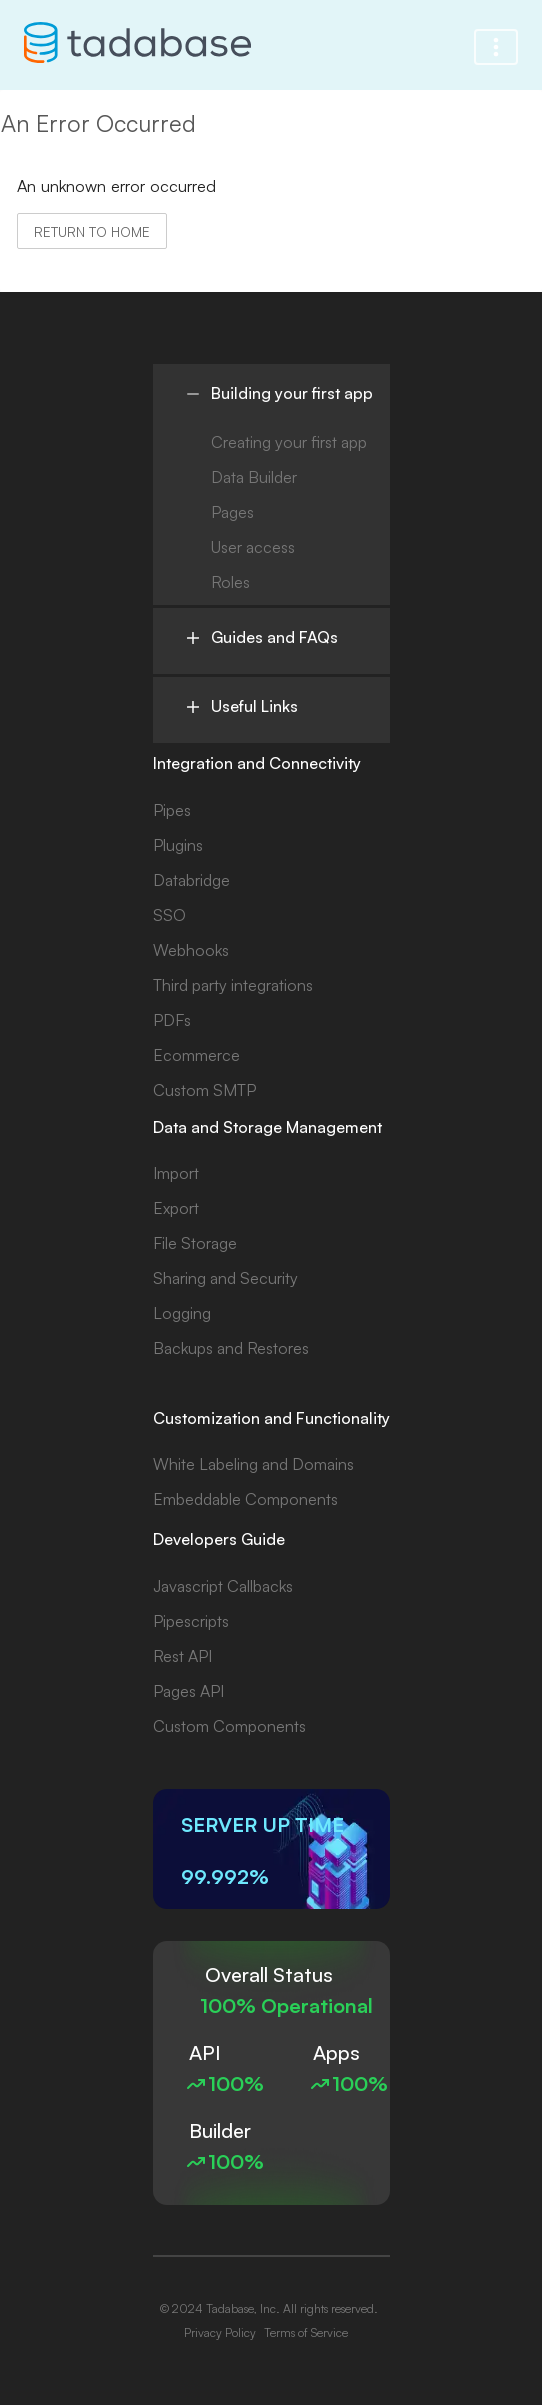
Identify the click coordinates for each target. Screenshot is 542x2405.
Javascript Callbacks (223, 1586)
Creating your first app (289, 442)
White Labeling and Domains (253, 1464)
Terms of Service (306, 2332)
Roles (230, 582)
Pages (232, 512)
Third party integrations (233, 985)
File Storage (195, 1243)
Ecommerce (196, 1055)
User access (253, 547)
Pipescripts (191, 1621)
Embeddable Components (245, 1499)
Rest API (182, 1656)
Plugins (178, 845)
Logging (182, 1313)
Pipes (172, 810)
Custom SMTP (204, 1090)
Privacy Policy (220, 2332)
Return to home (92, 231)
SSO (169, 915)
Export (176, 1208)
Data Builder (254, 477)
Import (176, 1173)
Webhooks (191, 950)
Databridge (191, 880)
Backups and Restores (231, 1348)
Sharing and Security (225, 1278)
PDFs (172, 1020)
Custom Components (229, 1726)
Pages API (188, 1691)
